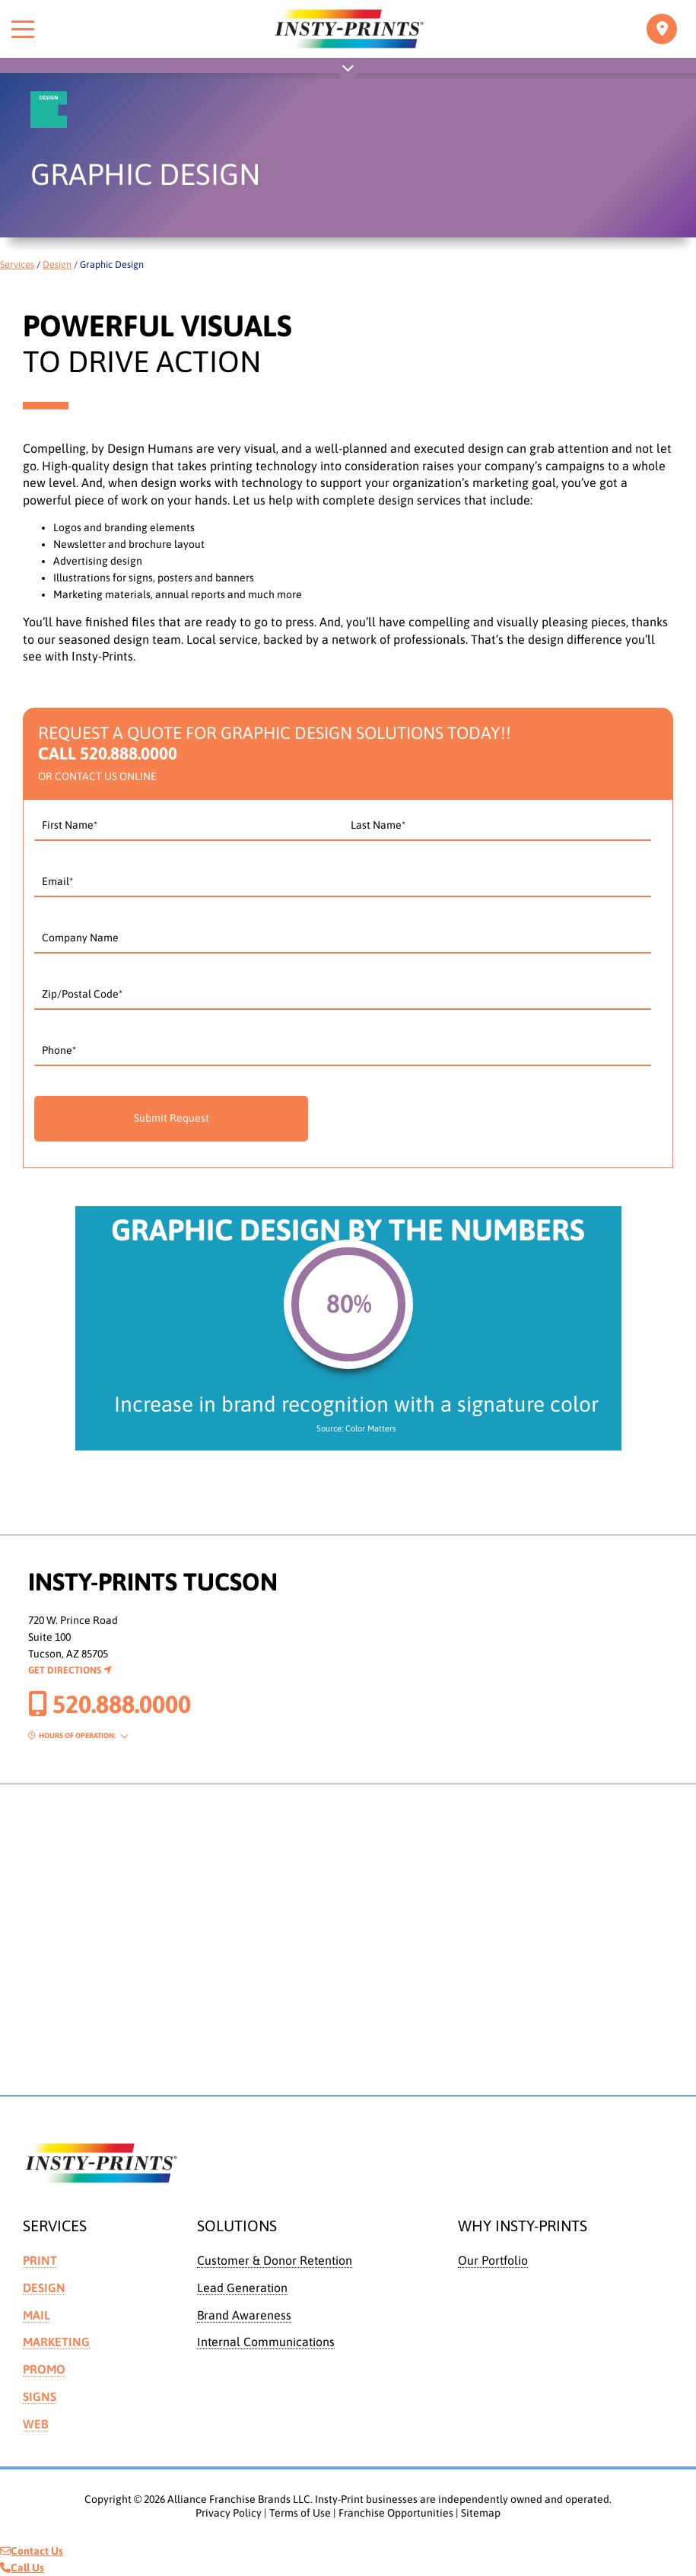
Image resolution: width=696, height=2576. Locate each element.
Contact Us (31, 2551)
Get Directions (70, 1670)
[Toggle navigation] (662, 29)
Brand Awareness (244, 2315)
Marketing (56, 2341)
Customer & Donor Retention (274, 2260)
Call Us (22, 2568)
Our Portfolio (493, 2260)
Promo (44, 2369)
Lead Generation (242, 2287)
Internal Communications (266, 2341)
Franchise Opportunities (395, 2513)
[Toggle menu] (22, 29)
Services (17, 264)
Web (35, 2424)
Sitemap (481, 2513)
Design (57, 264)
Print (40, 2260)
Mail (36, 2315)
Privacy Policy (228, 2513)
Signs (39, 2396)
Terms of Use (300, 2513)
